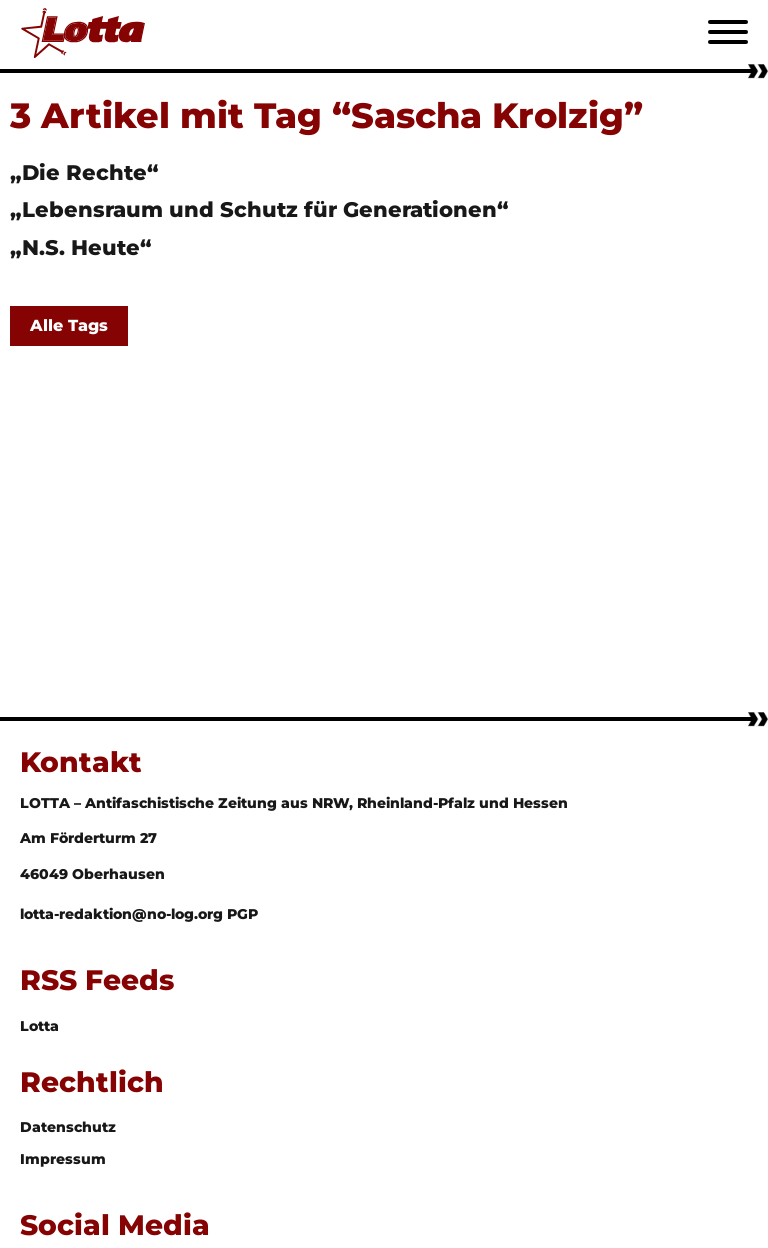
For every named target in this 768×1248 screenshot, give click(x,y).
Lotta (39, 1026)
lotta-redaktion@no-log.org (123, 914)
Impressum (63, 1159)
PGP (242, 914)
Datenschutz (68, 1127)
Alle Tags (69, 325)
